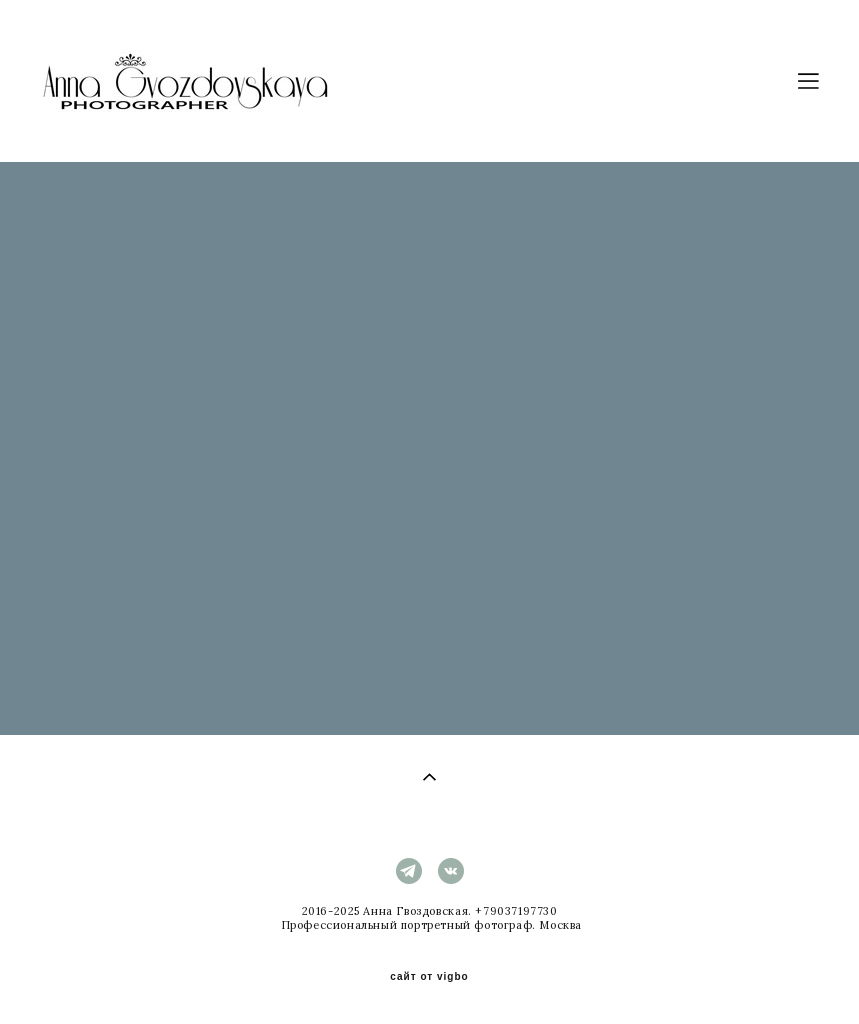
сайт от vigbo (429, 977)
